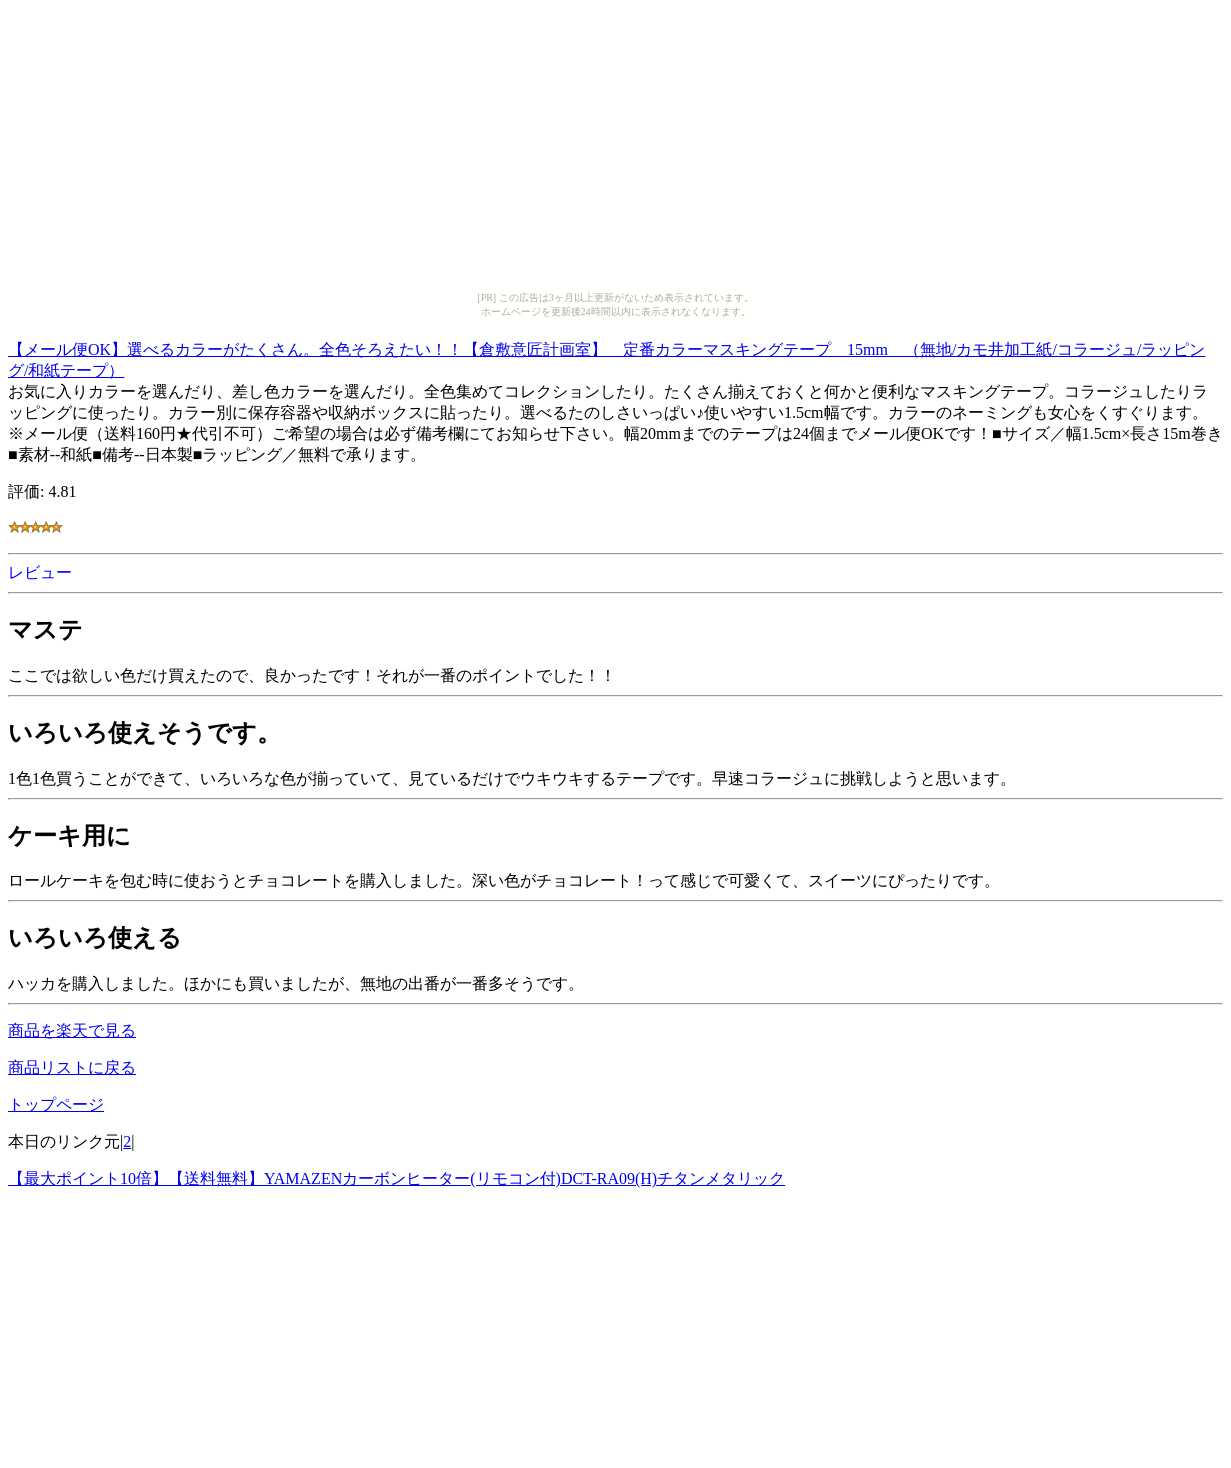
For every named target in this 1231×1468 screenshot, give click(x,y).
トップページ (56, 1104)
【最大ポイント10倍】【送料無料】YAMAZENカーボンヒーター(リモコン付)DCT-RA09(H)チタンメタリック (396, 1178)
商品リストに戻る (72, 1067)
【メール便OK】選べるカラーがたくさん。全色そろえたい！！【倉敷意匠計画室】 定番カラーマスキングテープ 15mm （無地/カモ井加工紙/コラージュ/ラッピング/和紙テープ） (606, 357)
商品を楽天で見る (72, 1030)
